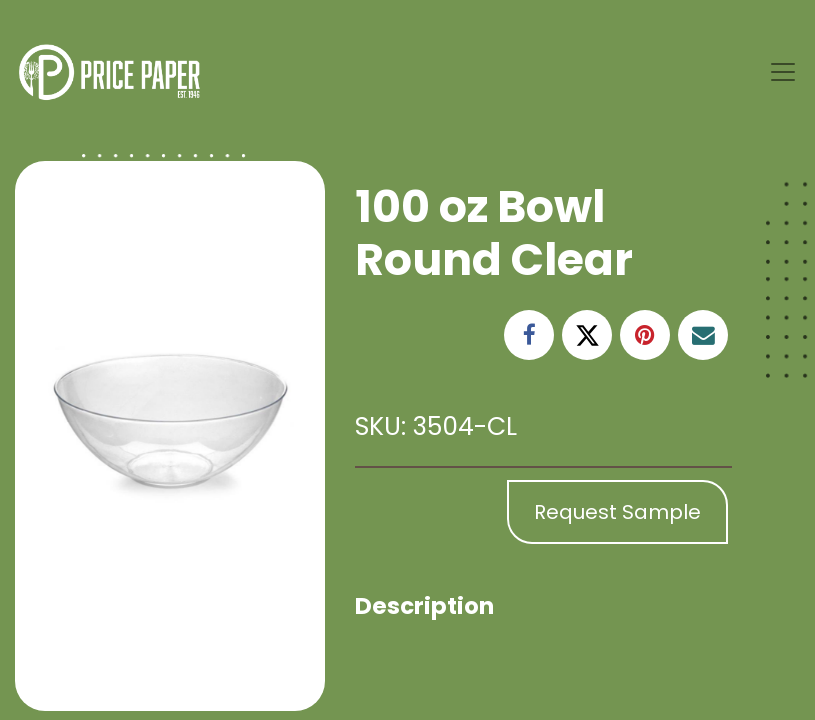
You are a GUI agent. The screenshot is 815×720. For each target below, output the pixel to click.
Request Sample (617, 512)
